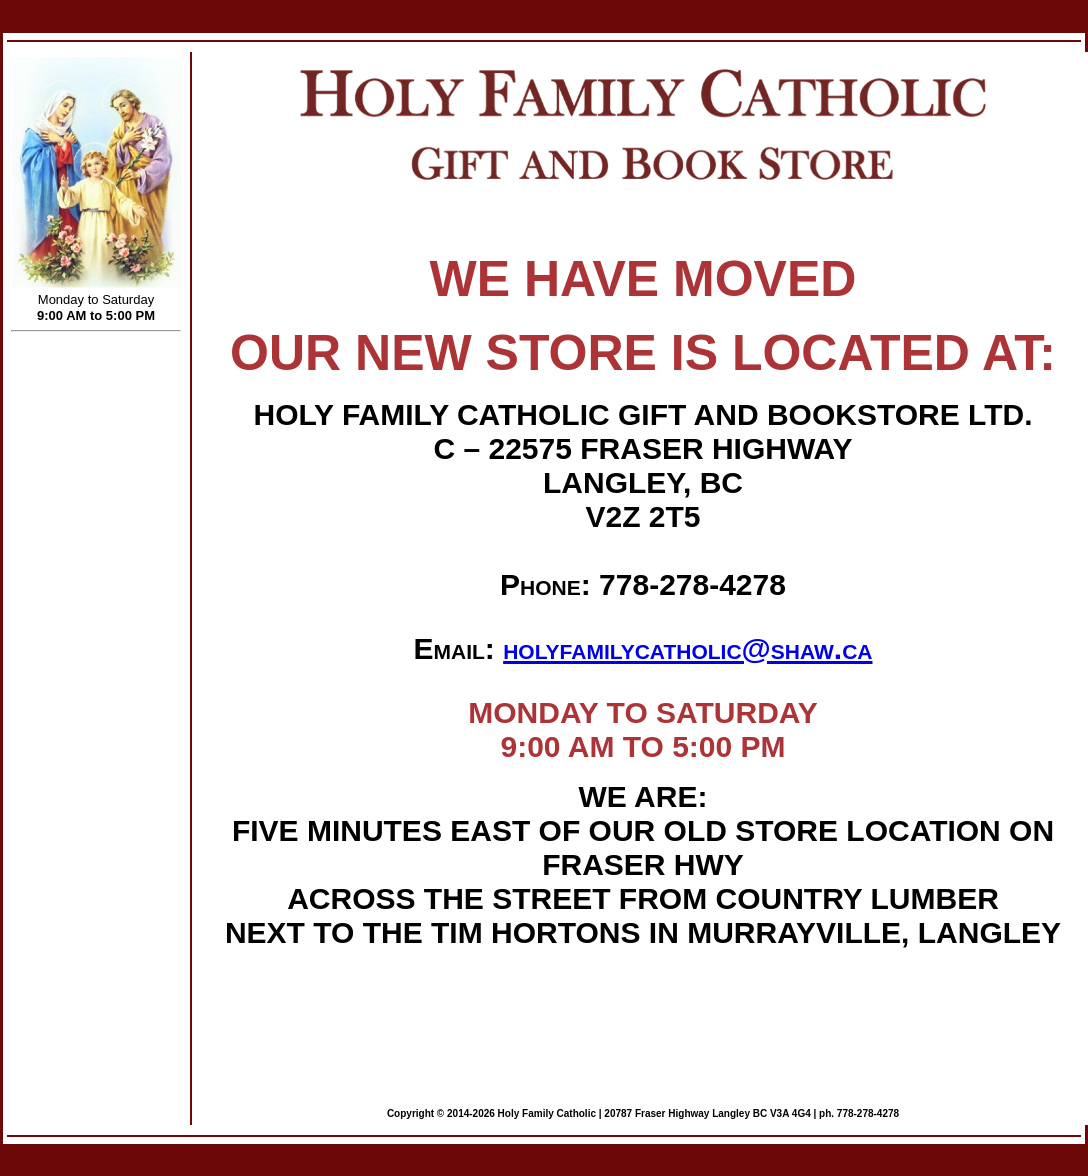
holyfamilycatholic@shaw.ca (687, 648)
